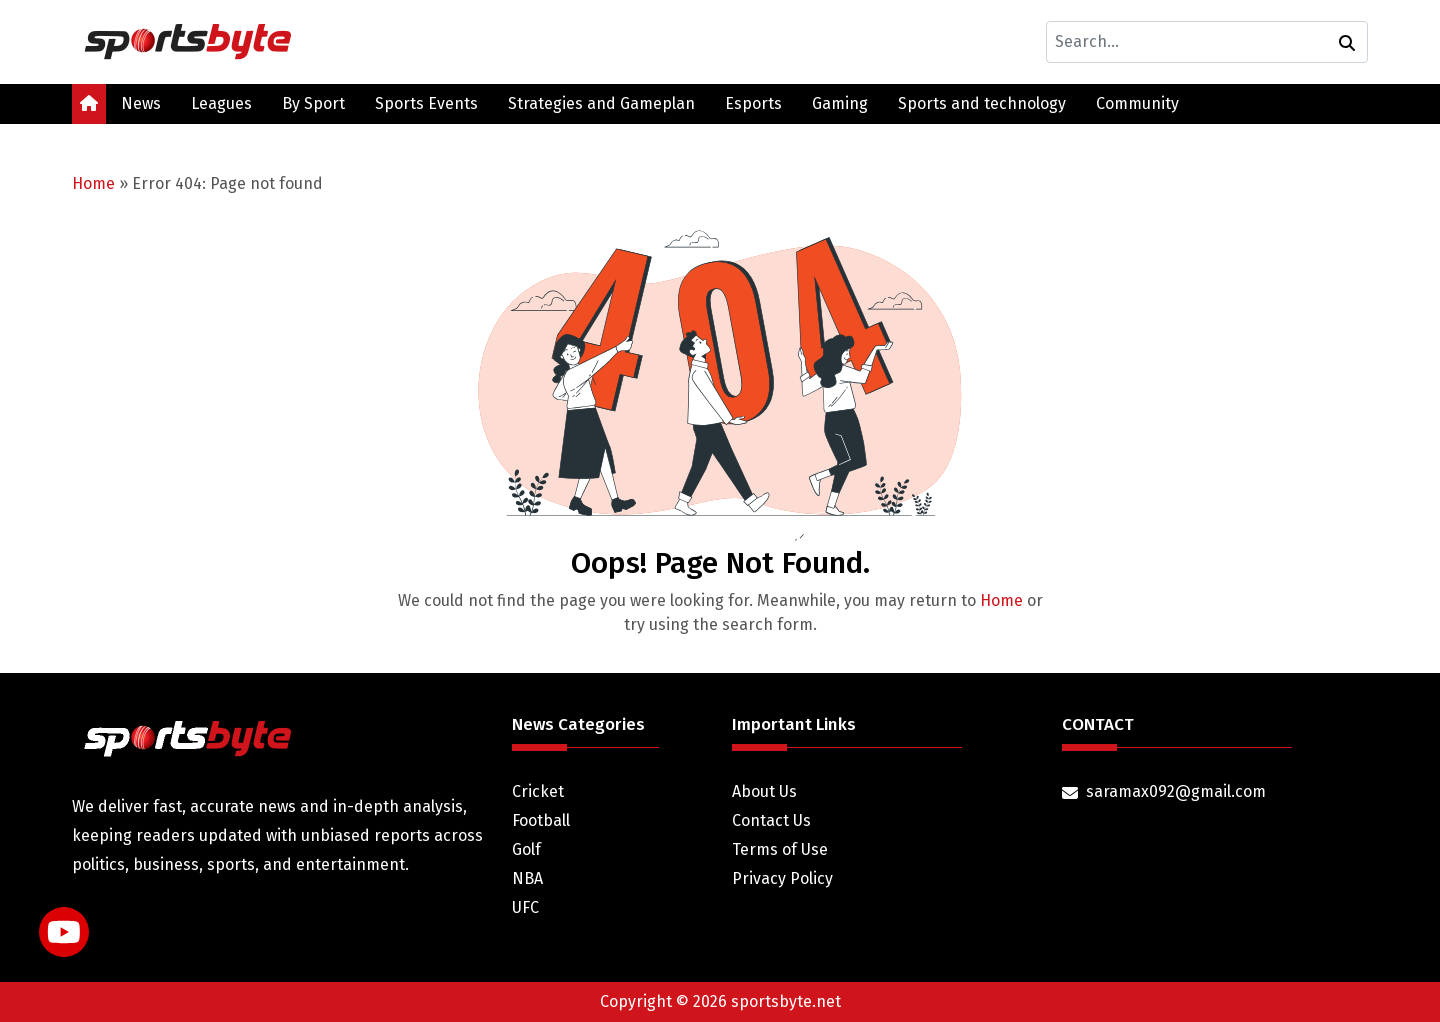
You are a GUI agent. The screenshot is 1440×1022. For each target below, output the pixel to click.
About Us (764, 791)
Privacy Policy (782, 878)
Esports (753, 103)
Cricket (538, 791)
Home (93, 183)
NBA (527, 878)
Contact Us (771, 820)
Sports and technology (982, 103)
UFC (525, 907)
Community (1137, 103)
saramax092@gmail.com (1176, 791)
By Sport (313, 103)
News (141, 103)
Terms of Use (780, 849)
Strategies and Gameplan (601, 103)
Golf (526, 849)
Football (541, 820)
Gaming (840, 103)
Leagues (221, 103)
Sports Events (426, 103)
